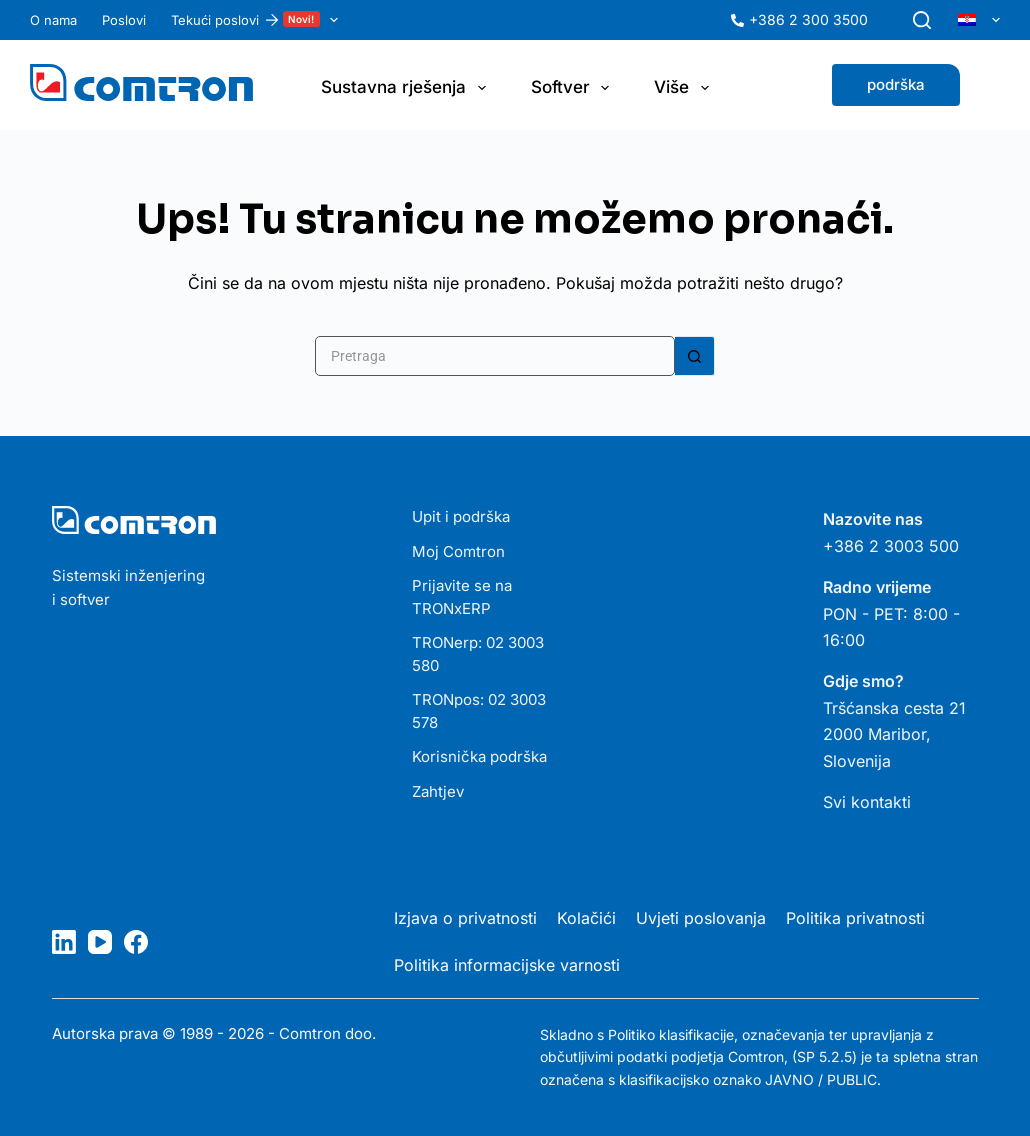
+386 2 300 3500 (808, 19)
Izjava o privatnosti (465, 918)
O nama (53, 20)
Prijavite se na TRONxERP (462, 597)
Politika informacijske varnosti (507, 965)
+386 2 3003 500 (891, 546)
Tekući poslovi (258, 20)
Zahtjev (438, 791)
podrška (896, 84)
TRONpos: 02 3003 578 (479, 711)
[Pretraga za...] (495, 356)
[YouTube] (100, 942)
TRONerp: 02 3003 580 (478, 654)
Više (685, 88)
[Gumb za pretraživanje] (695, 356)
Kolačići (586, 918)
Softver (574, 88)
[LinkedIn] (64, 942)
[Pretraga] (922, 20)
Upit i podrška (461, 516)
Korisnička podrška (479, 756)
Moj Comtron (458, 551)
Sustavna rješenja (407, 88)
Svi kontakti (867, 802)
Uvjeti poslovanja (701, 918)
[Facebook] (136, 942)
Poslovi (124, 20)
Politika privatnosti (855, 918)
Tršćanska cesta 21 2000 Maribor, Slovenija (894, 734)
